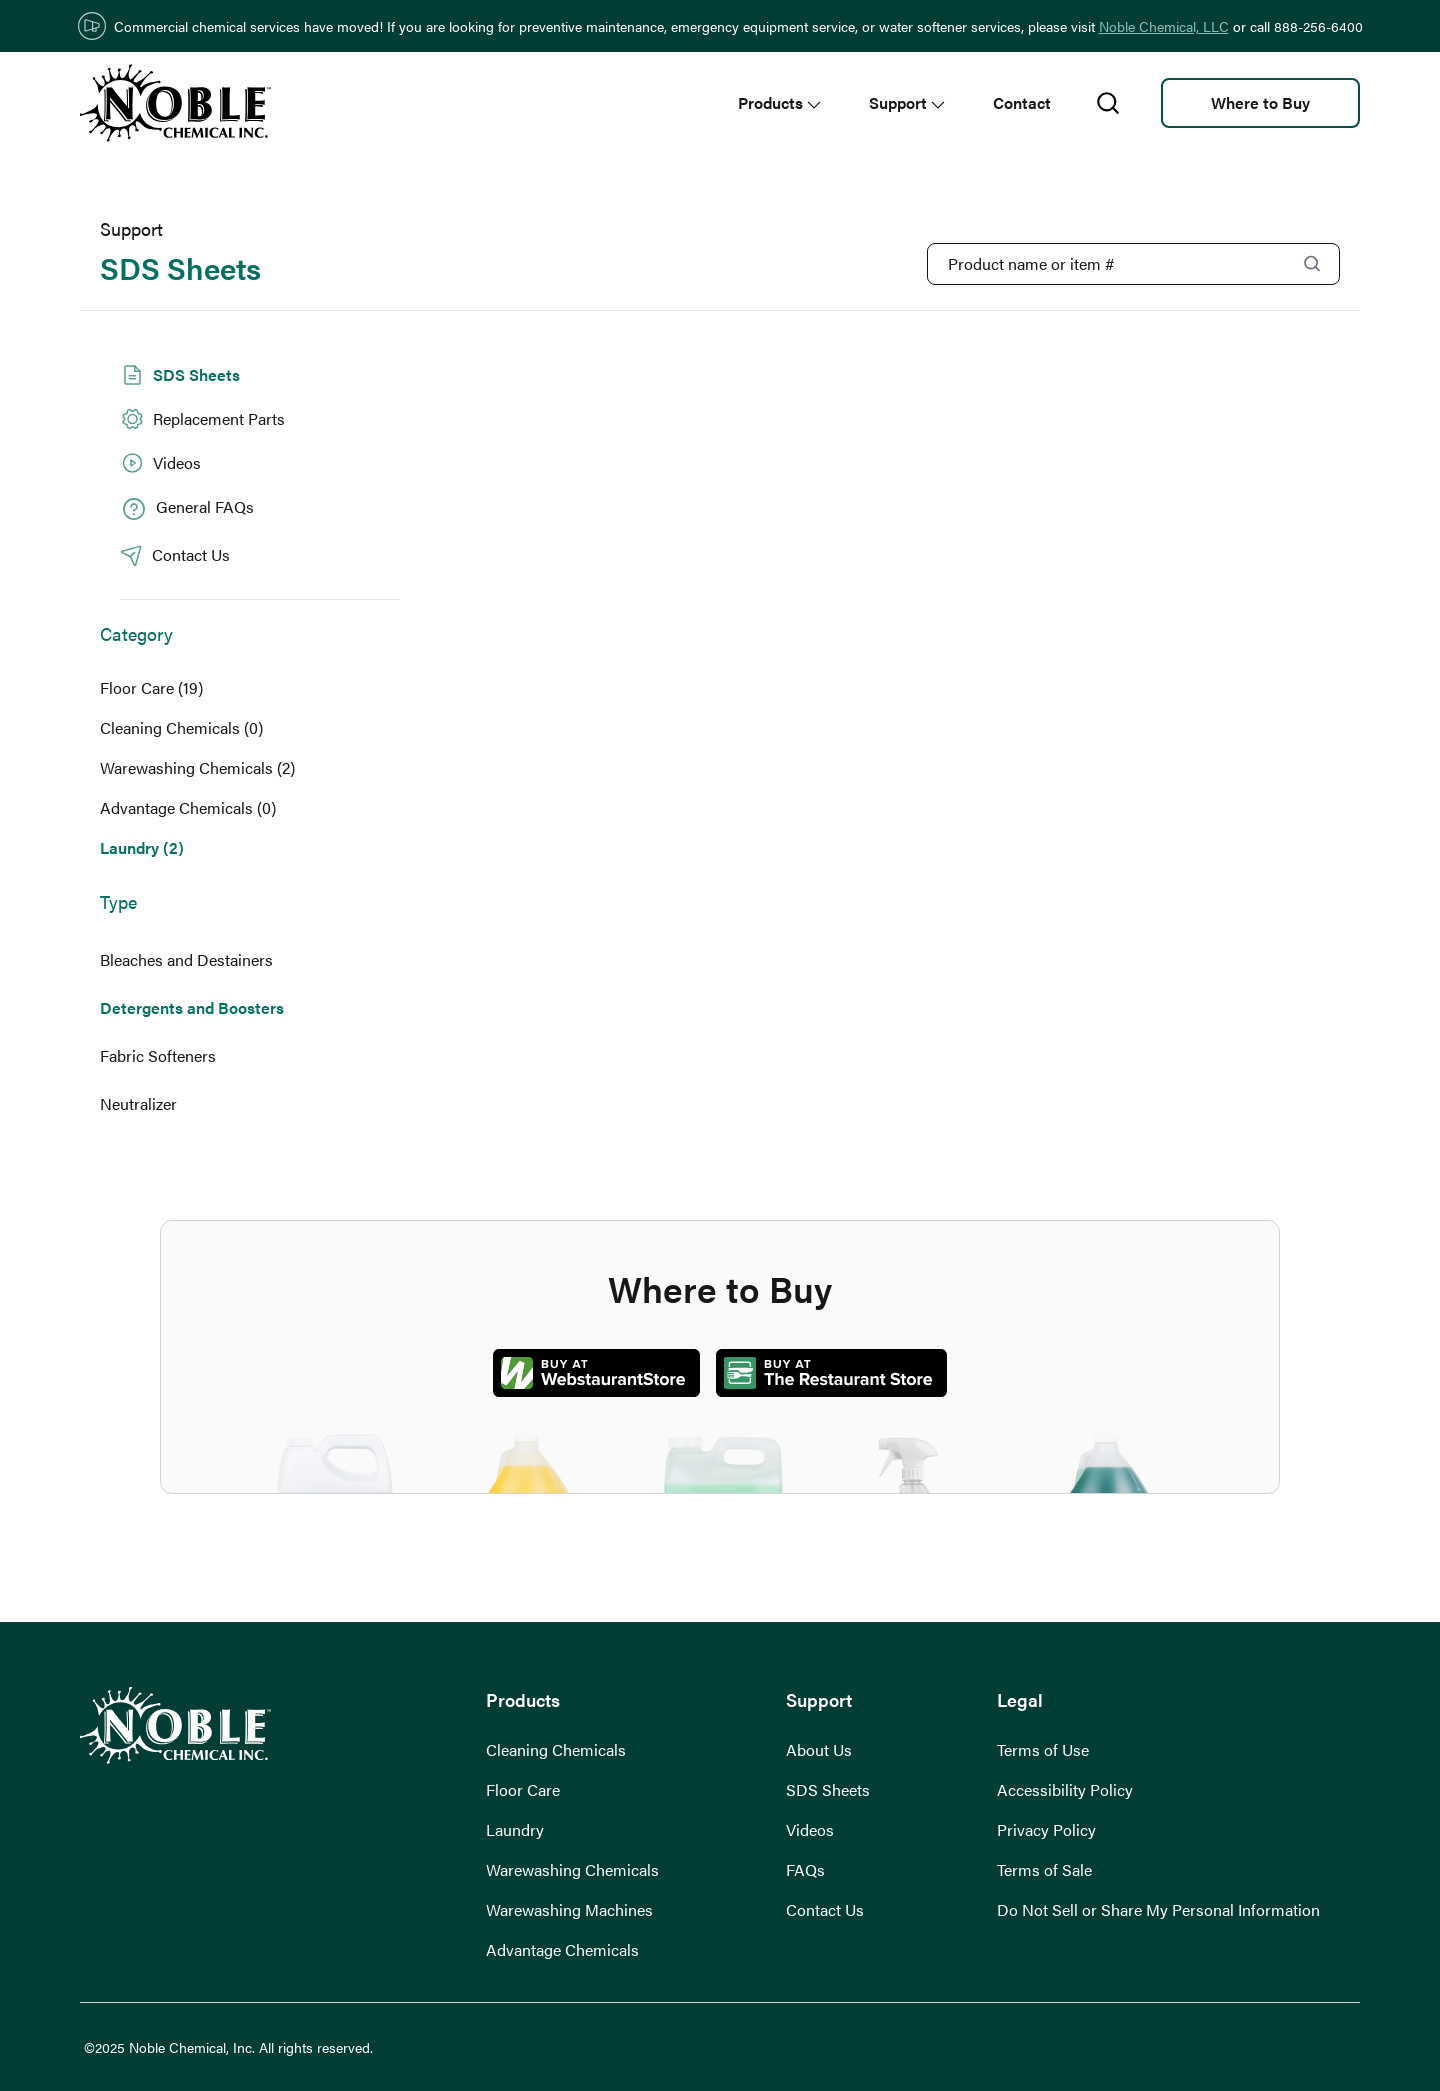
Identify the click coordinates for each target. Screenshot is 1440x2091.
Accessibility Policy (1065, 1789)
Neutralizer (138, 1103)
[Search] (1312, 263)
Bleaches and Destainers (186, 959)
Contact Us (825, 1909)
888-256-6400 (1318, 26)
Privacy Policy (1046, 1829)
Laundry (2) (142, 847)
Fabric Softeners (158, 1055)
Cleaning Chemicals (556, 1749)
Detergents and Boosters (192, 1007)
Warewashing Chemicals (572, 1869)
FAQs (805, 1869)
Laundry (515, 1829)
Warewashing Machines (569, 1909)
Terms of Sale (1044, 1869)
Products (779, 102)
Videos (160, 463)
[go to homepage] (175, 103)
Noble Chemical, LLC (1164, 26)
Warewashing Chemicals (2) (197, 767)
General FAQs (187, 509)
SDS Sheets (180, 375)
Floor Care (523, 1789)
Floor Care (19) (151, 687)
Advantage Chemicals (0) (188, 807)
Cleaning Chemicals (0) (181, 727)
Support (907, 102)
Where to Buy (1260, 102)
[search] (1108, 103)
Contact (1022, 102)
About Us (819, 1749)
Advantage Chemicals (562, 1949)
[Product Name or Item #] (1133, 264)
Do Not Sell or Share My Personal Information (1158, 1909)
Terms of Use (1043, 1749)
